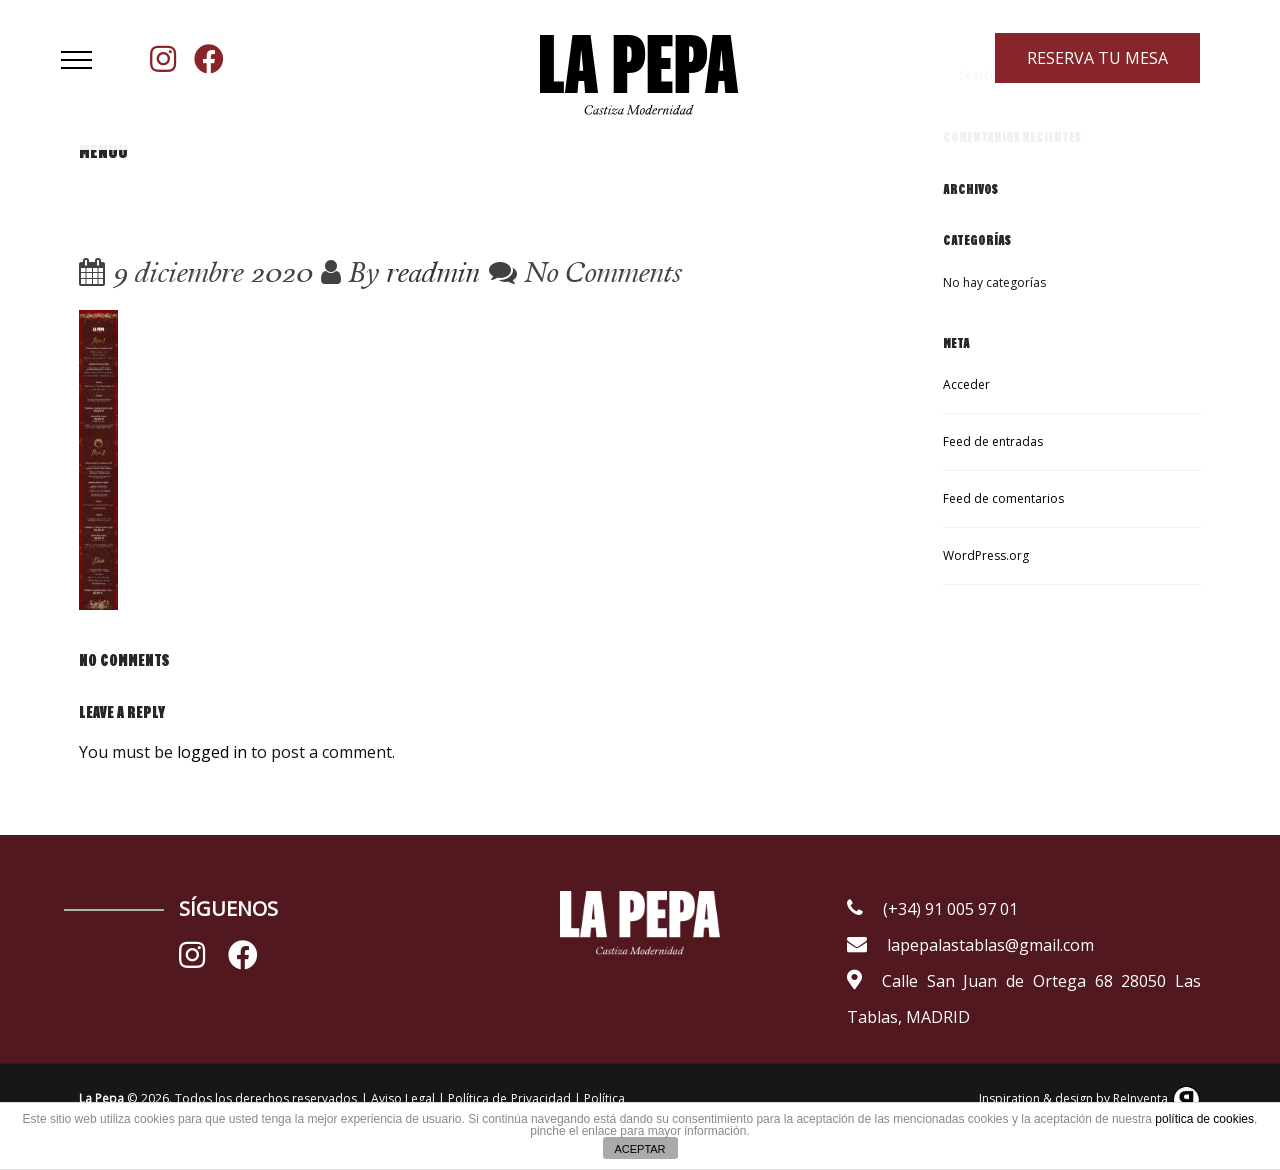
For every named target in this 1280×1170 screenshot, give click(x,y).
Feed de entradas (993, 441)
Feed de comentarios (1003, 498)
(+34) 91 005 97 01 (932, 909)
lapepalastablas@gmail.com (970, 945)
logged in (212, 752)
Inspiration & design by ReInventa (1090, 1098)
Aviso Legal (404, 1098)
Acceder (966, 384)
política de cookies (1204, 1119)
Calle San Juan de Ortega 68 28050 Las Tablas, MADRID (1024, 999)
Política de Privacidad (509, 1098)
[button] (76, 60)
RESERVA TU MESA (1098, 58)
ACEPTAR (639, 1149)
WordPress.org (986, 555)
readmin (433, 271)
